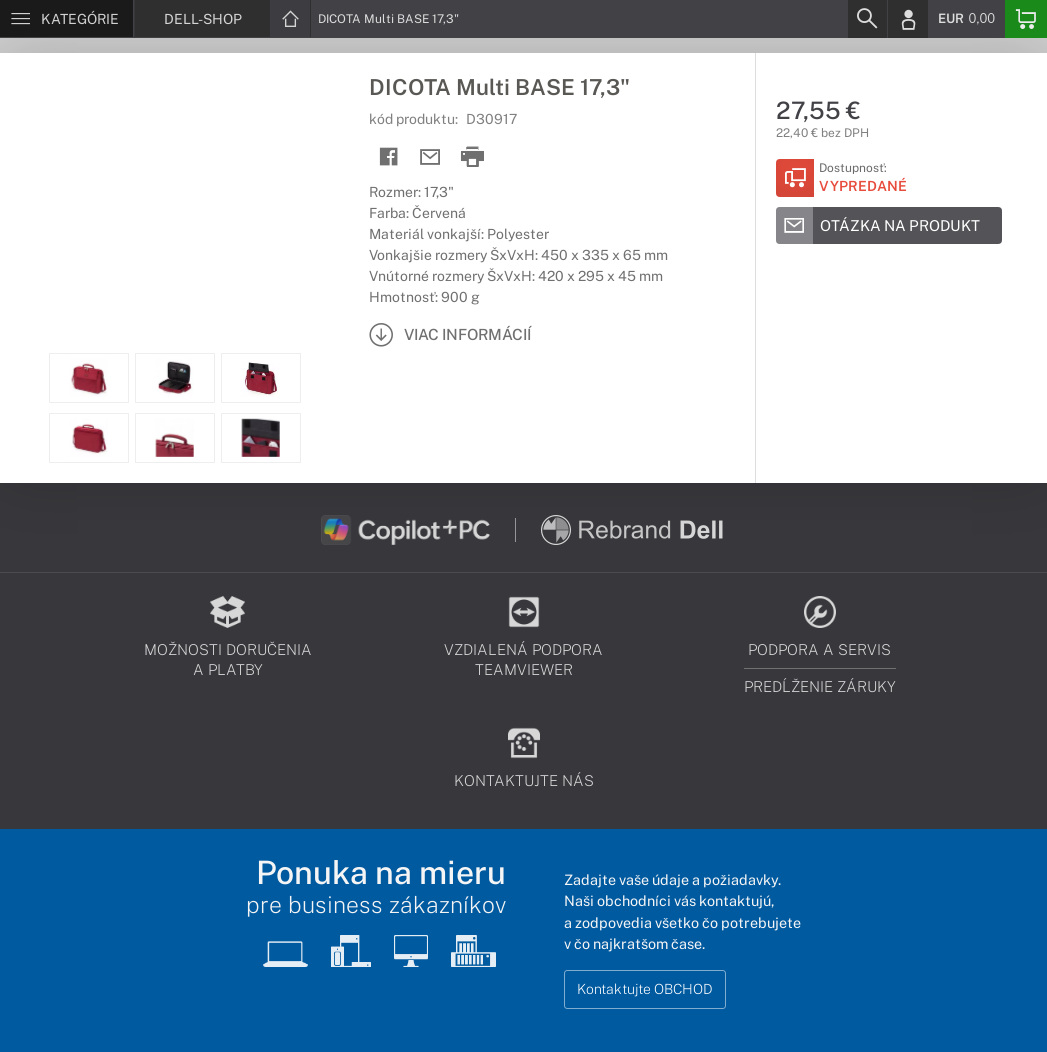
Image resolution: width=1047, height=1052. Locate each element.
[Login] (908, 19)
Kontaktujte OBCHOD (645, 989)
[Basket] (1026, 19)
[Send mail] (430, 157)
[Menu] (66, 19)
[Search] (867, 19)
